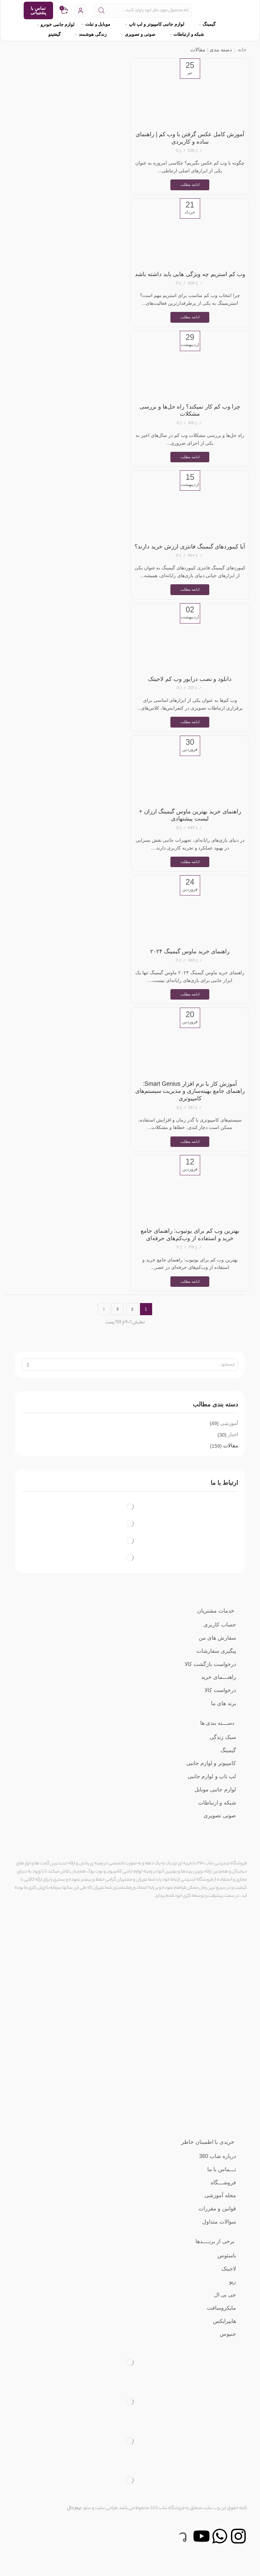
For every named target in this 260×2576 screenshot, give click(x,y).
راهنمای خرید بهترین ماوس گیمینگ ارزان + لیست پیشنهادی (190, 832)
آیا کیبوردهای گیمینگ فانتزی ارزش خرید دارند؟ (190, 559)
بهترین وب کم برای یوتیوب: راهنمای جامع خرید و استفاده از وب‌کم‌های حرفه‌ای (190, 1253)
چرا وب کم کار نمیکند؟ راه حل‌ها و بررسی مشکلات (190, 418)
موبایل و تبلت (99, 24)
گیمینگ (211, 24)
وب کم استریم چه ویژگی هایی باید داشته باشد (189, 278)
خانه (242, 49)
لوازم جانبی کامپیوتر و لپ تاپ (158, 24)
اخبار (232, 1454)
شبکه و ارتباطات (191, 34)
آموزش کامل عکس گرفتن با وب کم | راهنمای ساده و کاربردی (189, 138)
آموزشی (228, 1442)
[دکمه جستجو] (101, 10)
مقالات (230, 1465)
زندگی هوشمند (94, 34)
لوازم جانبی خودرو (56, 24)
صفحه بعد (104, 1328)
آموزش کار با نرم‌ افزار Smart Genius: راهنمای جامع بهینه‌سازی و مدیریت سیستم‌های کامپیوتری (190, 1109)
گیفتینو (58, 34)
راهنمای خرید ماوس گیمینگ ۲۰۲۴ (190, 968)
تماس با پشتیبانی (38, 10)
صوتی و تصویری (142, 34)
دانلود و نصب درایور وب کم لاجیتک (190, 695)
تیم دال (74, 2528)
